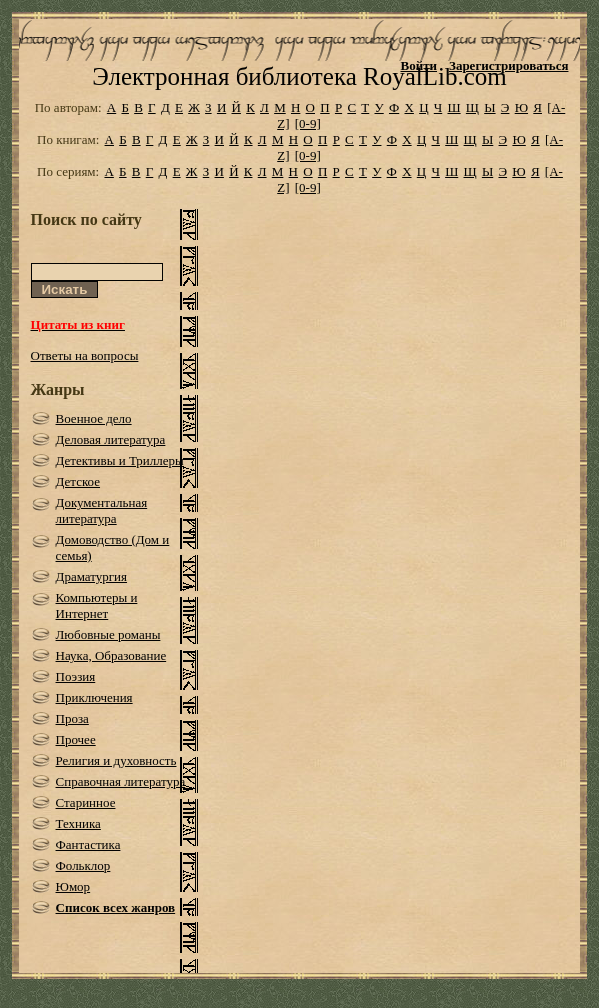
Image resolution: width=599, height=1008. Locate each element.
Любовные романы (108, 634)
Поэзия (76, 676)
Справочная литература (121, 781)
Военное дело (94, 418)
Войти (418, 65)
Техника (78, 823)
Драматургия (92, 576)
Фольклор (83, 865)
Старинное (86, 802)
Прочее (76, 739)
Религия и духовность (116, 760)
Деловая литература (111, 439)
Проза (72, 718)
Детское (78, 481)
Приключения (94, 697)
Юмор (73, 886)
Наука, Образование (111, 655)
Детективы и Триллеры (120, 460)
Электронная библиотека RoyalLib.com (299, 76)
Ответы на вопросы (85, 355)
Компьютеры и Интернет (97, 605)
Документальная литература (102, 510)
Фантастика (88, 844)
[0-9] (308, 123)
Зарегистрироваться (508, 65)
